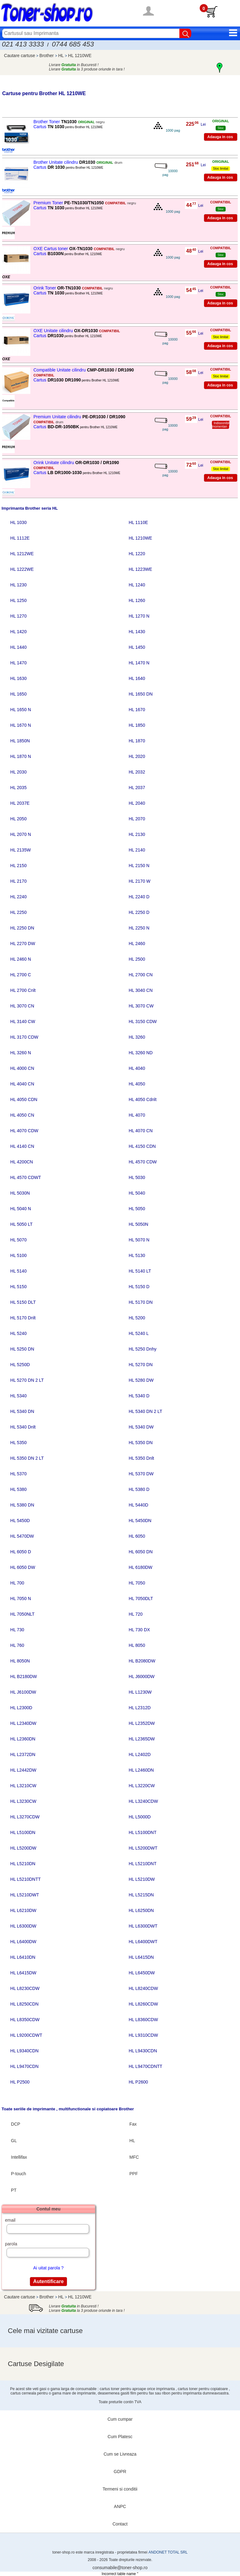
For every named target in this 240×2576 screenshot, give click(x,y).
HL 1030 (18, 522)
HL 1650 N (20, 709)
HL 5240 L (139, 1333)
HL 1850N (20, 740)
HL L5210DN (22, 1863)
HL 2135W (20, 849)
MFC (134, 2157)
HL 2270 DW (22, 943)
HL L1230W (140, 1692)
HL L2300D (21, 1707)
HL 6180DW (140, 1567)
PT (14, 2190)
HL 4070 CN (141, 1130)
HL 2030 (18, 771)
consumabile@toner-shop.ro (120, 2567)
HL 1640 (137, 678)
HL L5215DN (141, 1894)
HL (61, 55)
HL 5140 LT (140, 1271)
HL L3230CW (23, 1801)
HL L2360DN (22, 1738)
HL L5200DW (23, 1848)
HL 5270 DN (141, 1364)
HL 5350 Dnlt (141, 1458)
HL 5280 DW (141, 1380)
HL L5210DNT (143, 1863)
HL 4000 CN (22, 1068)
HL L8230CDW (25, 1988)
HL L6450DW (142, 1972)
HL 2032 (137, 771)
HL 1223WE (140, 569)
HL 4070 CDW (24, 1130)
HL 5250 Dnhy (143, 1348)
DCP (15, 2124)
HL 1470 (18, 662)
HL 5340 (18, 1395)
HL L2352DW (142, 1723)
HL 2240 (18, 896)
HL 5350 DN (141, 1442)
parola (11, 2243)
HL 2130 (137, 834)
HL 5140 (18, 1271)
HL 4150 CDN (142, 1146)
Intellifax (19, 2157)
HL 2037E (20, 803)
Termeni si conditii (119, 2488)
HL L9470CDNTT (145, 2066)
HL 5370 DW (141, 1473)
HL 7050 (137, 1582)
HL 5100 (18, 1255)
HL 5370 (18, 1473)
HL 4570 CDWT (25, 1177)
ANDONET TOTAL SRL (168, 2552)
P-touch (18, 2173)
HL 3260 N (20, 1052)
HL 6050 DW (22, 1567)
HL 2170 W (140, 881)
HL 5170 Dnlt (23, 1317)
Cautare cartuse (19, 55)
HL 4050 (137, 1083)
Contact (120, 2523)
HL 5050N (138, 1224)
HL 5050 (137, 1208)
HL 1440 (18, 647)
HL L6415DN (141, 1957)
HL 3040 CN (141, 990)
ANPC (120, 2506)
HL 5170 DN (141, 1302)
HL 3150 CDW (143, 1021)
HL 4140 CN (22, 1146)
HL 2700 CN (141, 974)
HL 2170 (18, 881)
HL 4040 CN (22, 1083)
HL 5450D (20, 1520)
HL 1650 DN (141, 693)
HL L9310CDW (143, 2035)
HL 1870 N (20, 756)
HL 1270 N (139, 616)
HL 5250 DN (22, 1348)
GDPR (120, 2471)
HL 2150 (18, 865)
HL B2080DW (142, 1660)
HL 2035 (18, 787)
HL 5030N (20, 1193)
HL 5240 (18, 1333)
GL (14, 2140)
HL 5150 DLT (23, 1302)
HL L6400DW (23, 1941)
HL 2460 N (20, 959)
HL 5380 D (139, 1489)
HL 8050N (20, 1660)
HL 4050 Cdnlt (143, 1099)
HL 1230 (18, 584)
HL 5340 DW (141, 1426)
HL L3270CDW (25, 1816)
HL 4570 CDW (143, 1161)
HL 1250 (18, 600)
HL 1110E (138, 522)
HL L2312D (140, 1707)
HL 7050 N (20, 1598)
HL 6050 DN (141, 1551)
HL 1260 (137, 600)
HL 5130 (137, 1255)
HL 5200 (137, 1317)
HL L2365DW (142, 1738)
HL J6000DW (142, 1676)
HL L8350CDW (25, 2019)
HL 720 (136, 1614)
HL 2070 (137, 818)
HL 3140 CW (22, 1021)
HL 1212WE (22, 553)
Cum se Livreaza (119, 2454)
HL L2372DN (22, 1754)
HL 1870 (137, 740)
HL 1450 (137, 647)
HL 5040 (137, 1193)
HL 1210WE (80, 55)
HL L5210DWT (24, 1894)
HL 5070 (18, 1239)
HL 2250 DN (22, 927)
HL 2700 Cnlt (23, 990)
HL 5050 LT (21, 1224)
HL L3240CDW (143, 1801)
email (10, 2220)
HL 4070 (137, 1115)
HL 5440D (138, 1504)
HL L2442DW (23, 1770)
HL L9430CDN (143, 2050)
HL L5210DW (142, 1879)
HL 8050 (137, 1645)
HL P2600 (138, 2081)
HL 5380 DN (22, 1504)
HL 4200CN (21, 1161)
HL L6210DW (23, 1910)
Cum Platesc (120, 2436)
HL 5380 (18, 1489)
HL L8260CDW (143, 2003)
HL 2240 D (139, 896)
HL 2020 (137, 756)
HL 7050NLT (22, 1614)
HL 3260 (137, 1037)
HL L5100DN (22, 1832)
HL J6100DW (23, 1692)
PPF (133, 2173)
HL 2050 (18, 818)
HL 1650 (18, 693)
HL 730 (17, 1629)
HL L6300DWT (143, 1926)
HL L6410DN (22, 1957)
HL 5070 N (139, 1239)
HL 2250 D (139, 912)
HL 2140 (137, 849)
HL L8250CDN (24, 2003)
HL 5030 (137, 1177)
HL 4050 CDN (24, 1099)
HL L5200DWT (143, 1848)
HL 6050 (137, 1536)
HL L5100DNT (143, 1832)
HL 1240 (137, 584)
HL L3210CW (23, 1785)
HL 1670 (137, 709)
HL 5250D (20, 1364)
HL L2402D (140, 1754)
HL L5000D (140, 1816)
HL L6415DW (23, 1972)
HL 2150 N (139, 865)
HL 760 (17, 1645)
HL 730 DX (139, 1629)
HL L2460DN (141, 1770)
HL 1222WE (22, 569)
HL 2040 (137, 803)
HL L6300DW (23, 1926)
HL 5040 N (20, 1208)
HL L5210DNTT (25, 1879)
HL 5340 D (139, 1395)
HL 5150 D (139, 1286)
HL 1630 (18, 678)
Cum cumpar (120, 2419)
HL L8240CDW (143, 1988)
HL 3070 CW (141, 1005)
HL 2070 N (20, 834)
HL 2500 (137, 959)
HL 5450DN (140, 1520)
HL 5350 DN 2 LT (27, 1458)
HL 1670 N (20, 725)
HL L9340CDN (24, 2050)
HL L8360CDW (143, 2019)
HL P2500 (20, 2081)
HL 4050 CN (22, 1115)
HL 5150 (18, 1286)
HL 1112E (20, 538)
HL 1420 (18, 631)
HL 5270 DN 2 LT (27, 1380)
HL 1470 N (139, 662)
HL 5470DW (22, 1536)
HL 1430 (137, 631)
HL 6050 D (20, 1551)
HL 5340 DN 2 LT (145, 1411)
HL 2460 (137, 943)
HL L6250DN (141, 1910)
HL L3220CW (142, 1785)
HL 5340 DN (22, 1411)
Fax (133, 2124)
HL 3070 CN (22, 1005)
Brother (47, 55)
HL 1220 (137, 553)
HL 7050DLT (141, 1598)
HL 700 (17, 1582)
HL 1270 (18, 616)
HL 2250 (18, 912)
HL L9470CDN (24, 2066)
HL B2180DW (23, 1676)
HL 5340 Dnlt (23, 1426)
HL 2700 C (20, 974)
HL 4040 (137, 1068)
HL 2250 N (139, 927)
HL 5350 (18, 1442)
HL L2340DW (23, 1723)
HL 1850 (137, 725)
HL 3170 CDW (24, 1037)
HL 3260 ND (141, 1052)
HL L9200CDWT (26, 2035)
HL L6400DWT (143, 1941)
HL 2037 (137, 787)
